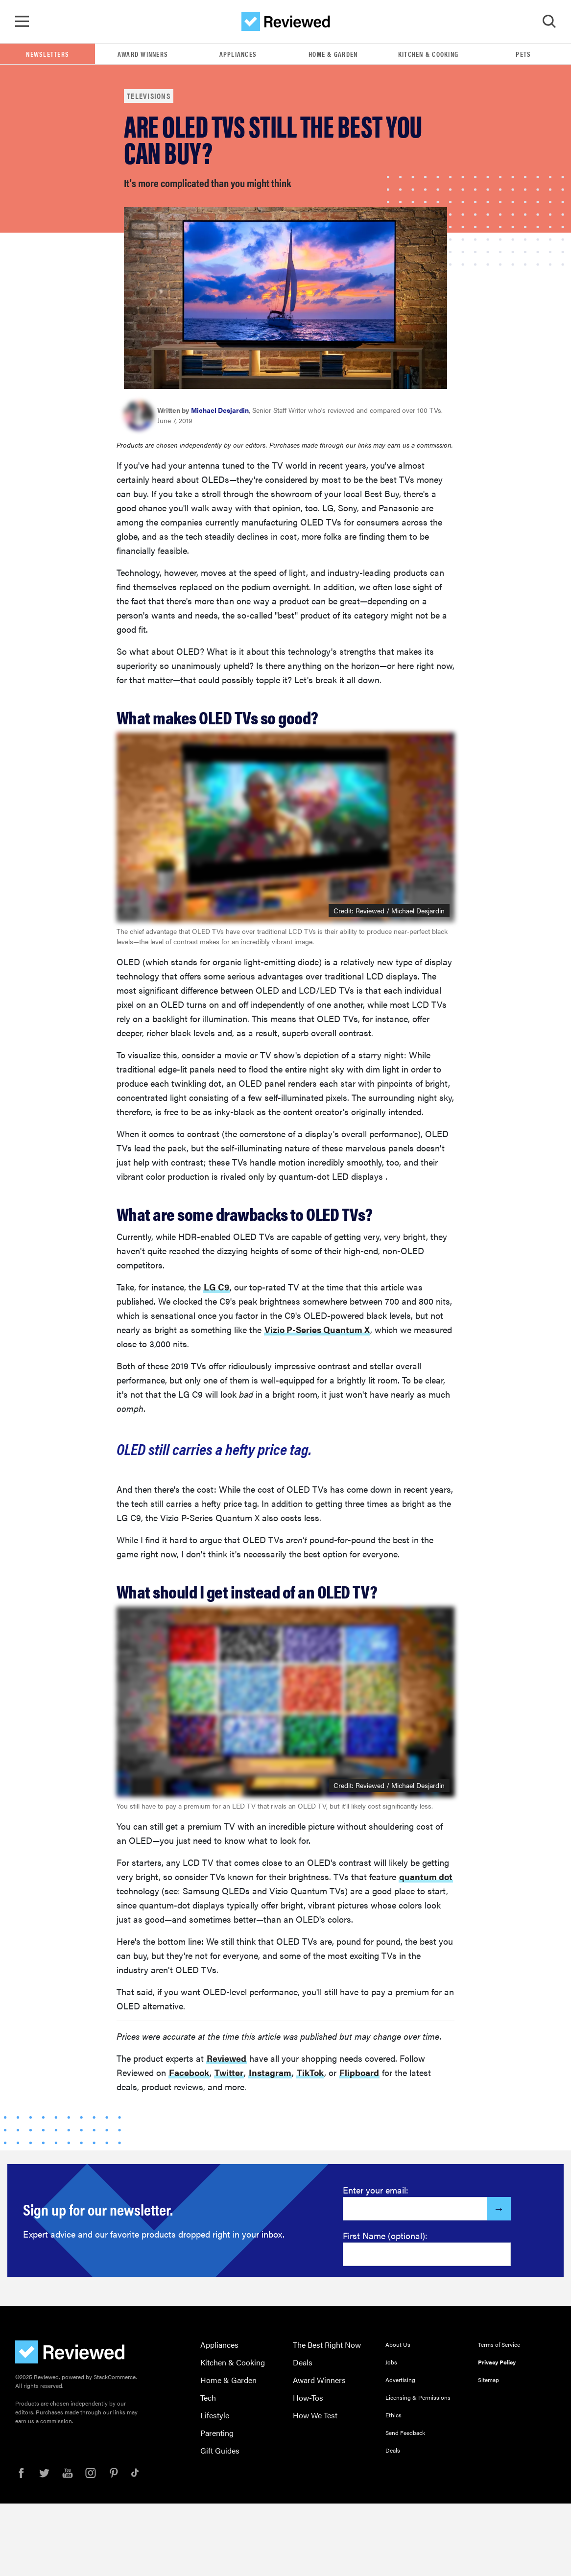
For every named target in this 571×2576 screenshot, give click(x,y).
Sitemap (488, 2380)
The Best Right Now (327, 2345)
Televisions (148, 96)
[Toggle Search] (549, 22)
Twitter (228, 2073)
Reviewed (226, 2058)
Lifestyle (214, 2415)
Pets (523, 54)
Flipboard (359, 2073)
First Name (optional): (385, 2236)
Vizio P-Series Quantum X (317, 1330)
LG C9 (216, 1287)
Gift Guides (219, 2451)
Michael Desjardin (220, 410)
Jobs (391, 2362)
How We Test (315, 2415)
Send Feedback (405, 2433)
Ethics (393, 2415)
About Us (397, 2344)
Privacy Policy (497, 2362)
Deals (302, 2362)
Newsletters (47, 54)
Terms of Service (499, 2344)
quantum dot (425, 1877)
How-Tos (308, 2398)
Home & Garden (333, 54)
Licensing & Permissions (418, 2397)
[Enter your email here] (415, 2209)
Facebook (189, 2073)
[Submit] (499, 2209)
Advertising (400, 2380)
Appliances (238, 54)
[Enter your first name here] (427, 2254)
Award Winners (143, 54)
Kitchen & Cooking (428, 54)
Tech (208, 2398)
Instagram (270, 2073)
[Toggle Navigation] (22, 22)
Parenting (217, 2433)
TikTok (310, 2073)
